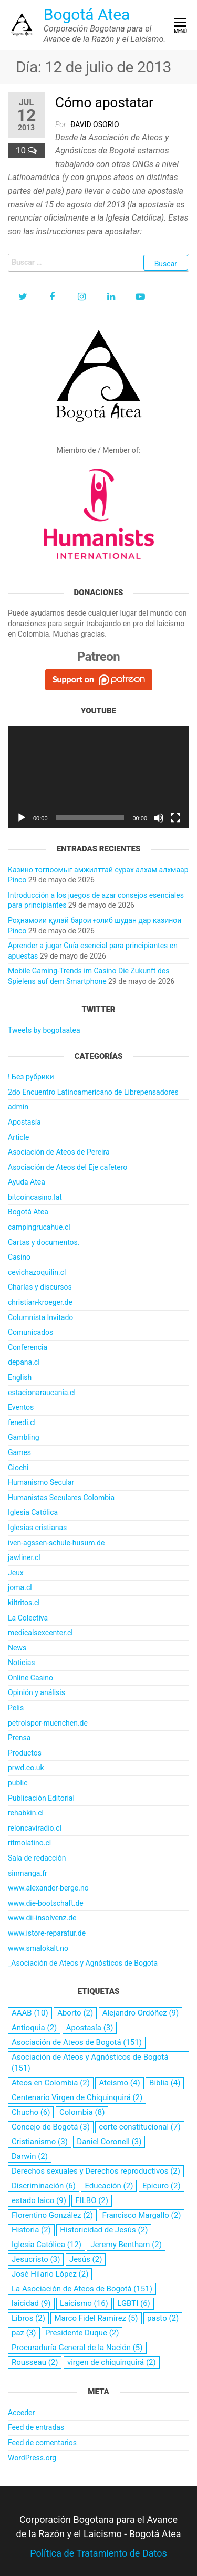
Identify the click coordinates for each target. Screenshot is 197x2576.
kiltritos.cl (24, 1602)
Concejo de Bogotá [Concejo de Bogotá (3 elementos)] (51, 2127)
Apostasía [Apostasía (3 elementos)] (89, 2027)
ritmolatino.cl (29, 1842)
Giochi (18, 1467)
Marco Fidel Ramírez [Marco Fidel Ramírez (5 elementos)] (96, 2318)
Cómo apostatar (104, 102)
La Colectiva (28, 1618)
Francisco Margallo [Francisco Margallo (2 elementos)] (141, 2215)
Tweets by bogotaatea (44, 1030)
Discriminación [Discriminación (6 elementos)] (44, 2185)
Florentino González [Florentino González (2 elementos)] (52, 2215)
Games (19, 1452)
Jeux (16, 1573)
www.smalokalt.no (38, 1948)
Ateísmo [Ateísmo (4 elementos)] (119, 2082)
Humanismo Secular (41, 1482)
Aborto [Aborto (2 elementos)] (75, 2013)
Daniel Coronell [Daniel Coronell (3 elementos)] (109, 2141)
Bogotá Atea (87, 14)
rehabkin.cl (26, 1813)
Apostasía (24, 1122)
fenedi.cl (22, 1422)
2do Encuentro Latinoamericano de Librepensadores (93, 1092)
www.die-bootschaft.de (46, 1903)
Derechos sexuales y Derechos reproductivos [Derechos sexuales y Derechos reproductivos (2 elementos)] (96, 2171)
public (18, 1783)
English (20, 1377)
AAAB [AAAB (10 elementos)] (30, 2013)
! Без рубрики (31, 1077)
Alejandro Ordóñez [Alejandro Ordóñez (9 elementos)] (140, 2013)
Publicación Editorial (41, 1798)
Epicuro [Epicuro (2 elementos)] (161, 2185)
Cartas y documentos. (44, 1242)
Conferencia (27, 1347)
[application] (98, 777)
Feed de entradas (36, 2427)
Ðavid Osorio (94, 124)
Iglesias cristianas (37, 1527)
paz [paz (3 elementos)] (24, 2333)
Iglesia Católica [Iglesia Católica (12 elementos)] (46, 2244)
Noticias (21, 1662)
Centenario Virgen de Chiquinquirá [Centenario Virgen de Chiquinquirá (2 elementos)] (77, 2097)
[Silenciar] (158, 818)
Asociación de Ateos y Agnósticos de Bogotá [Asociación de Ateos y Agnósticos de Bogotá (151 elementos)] (90, 2062)
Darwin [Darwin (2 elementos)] (30, 2156)
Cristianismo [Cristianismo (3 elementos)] (40, 2141)
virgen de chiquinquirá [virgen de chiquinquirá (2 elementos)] (111, 2362)
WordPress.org (32, 2458)
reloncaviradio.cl (34, 1828)
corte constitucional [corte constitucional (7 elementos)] (139, 2127)
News (17, 1648)
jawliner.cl (24, 1557)
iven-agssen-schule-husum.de (56, 1543)
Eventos (21, 1407)
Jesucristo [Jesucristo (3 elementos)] (36, 2259)
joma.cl (20, 1587)
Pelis (16, 1708)
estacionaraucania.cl (42, 1392)
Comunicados (30, 1332)
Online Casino (30, 1678)
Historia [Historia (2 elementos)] (31, 2230)
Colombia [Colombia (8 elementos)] (82, 2112)
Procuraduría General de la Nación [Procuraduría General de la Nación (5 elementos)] (77, 2347)
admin (18, 1107)
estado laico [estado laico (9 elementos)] (39, 2200)
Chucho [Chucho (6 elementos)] (31, 2112)
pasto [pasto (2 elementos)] (163, 2318)
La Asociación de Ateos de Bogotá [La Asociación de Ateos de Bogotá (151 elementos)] (82, 2288)
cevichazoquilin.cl (37, 1272)
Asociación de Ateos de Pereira (59, 1152)
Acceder (21, 2412)
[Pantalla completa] (175, 818)
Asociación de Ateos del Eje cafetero (67, 1167)
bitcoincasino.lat (35, 1197)
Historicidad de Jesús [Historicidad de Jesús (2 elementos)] (104, 2230)
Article (18, 1137)
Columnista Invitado (40, 1317)
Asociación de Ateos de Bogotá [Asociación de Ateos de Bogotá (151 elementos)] (77, 2042)
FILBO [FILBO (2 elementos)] (91, 2200)
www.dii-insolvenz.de (42, 1918)
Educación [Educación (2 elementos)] (109, 2185)
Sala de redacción (37, 1858)
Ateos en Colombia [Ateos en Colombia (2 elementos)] (51, 2082)
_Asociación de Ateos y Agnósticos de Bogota (83, 1963)
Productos (25, 1753)
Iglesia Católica (33, 1512)
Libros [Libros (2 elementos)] (28, 2318)
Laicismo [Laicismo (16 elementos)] (84, 2303)
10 (22, 150)
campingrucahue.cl (39, 1227)
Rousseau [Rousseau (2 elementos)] (35, 2362)
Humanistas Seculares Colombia (61, 1497)
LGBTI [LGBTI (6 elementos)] (133, 2303)
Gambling (23, 1437)
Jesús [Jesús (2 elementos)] (85, 2259)
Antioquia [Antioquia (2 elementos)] (34, 2027)
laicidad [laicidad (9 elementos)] (31, 2303)
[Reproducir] (21, 818)
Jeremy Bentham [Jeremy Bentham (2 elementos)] (126, 2244)
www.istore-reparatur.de (47, 1933)
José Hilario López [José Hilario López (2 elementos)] (50, 2274)
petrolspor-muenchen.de (48, 1723)
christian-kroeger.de (40, 1302)
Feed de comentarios (42, 2442)
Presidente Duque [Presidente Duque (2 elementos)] (82, 2333)
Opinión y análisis (36, 1692)
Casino (19, 1257)
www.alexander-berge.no (48, 1888)
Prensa (19, 1737)
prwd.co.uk (26, 1767)
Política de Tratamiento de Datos (98, 2553)
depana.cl (24, 1362)
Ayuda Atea (26, 1182)
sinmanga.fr (27, 1873)
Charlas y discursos (40, 1287)
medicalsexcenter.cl (40, 1632)
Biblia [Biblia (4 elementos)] (164, 2082)
